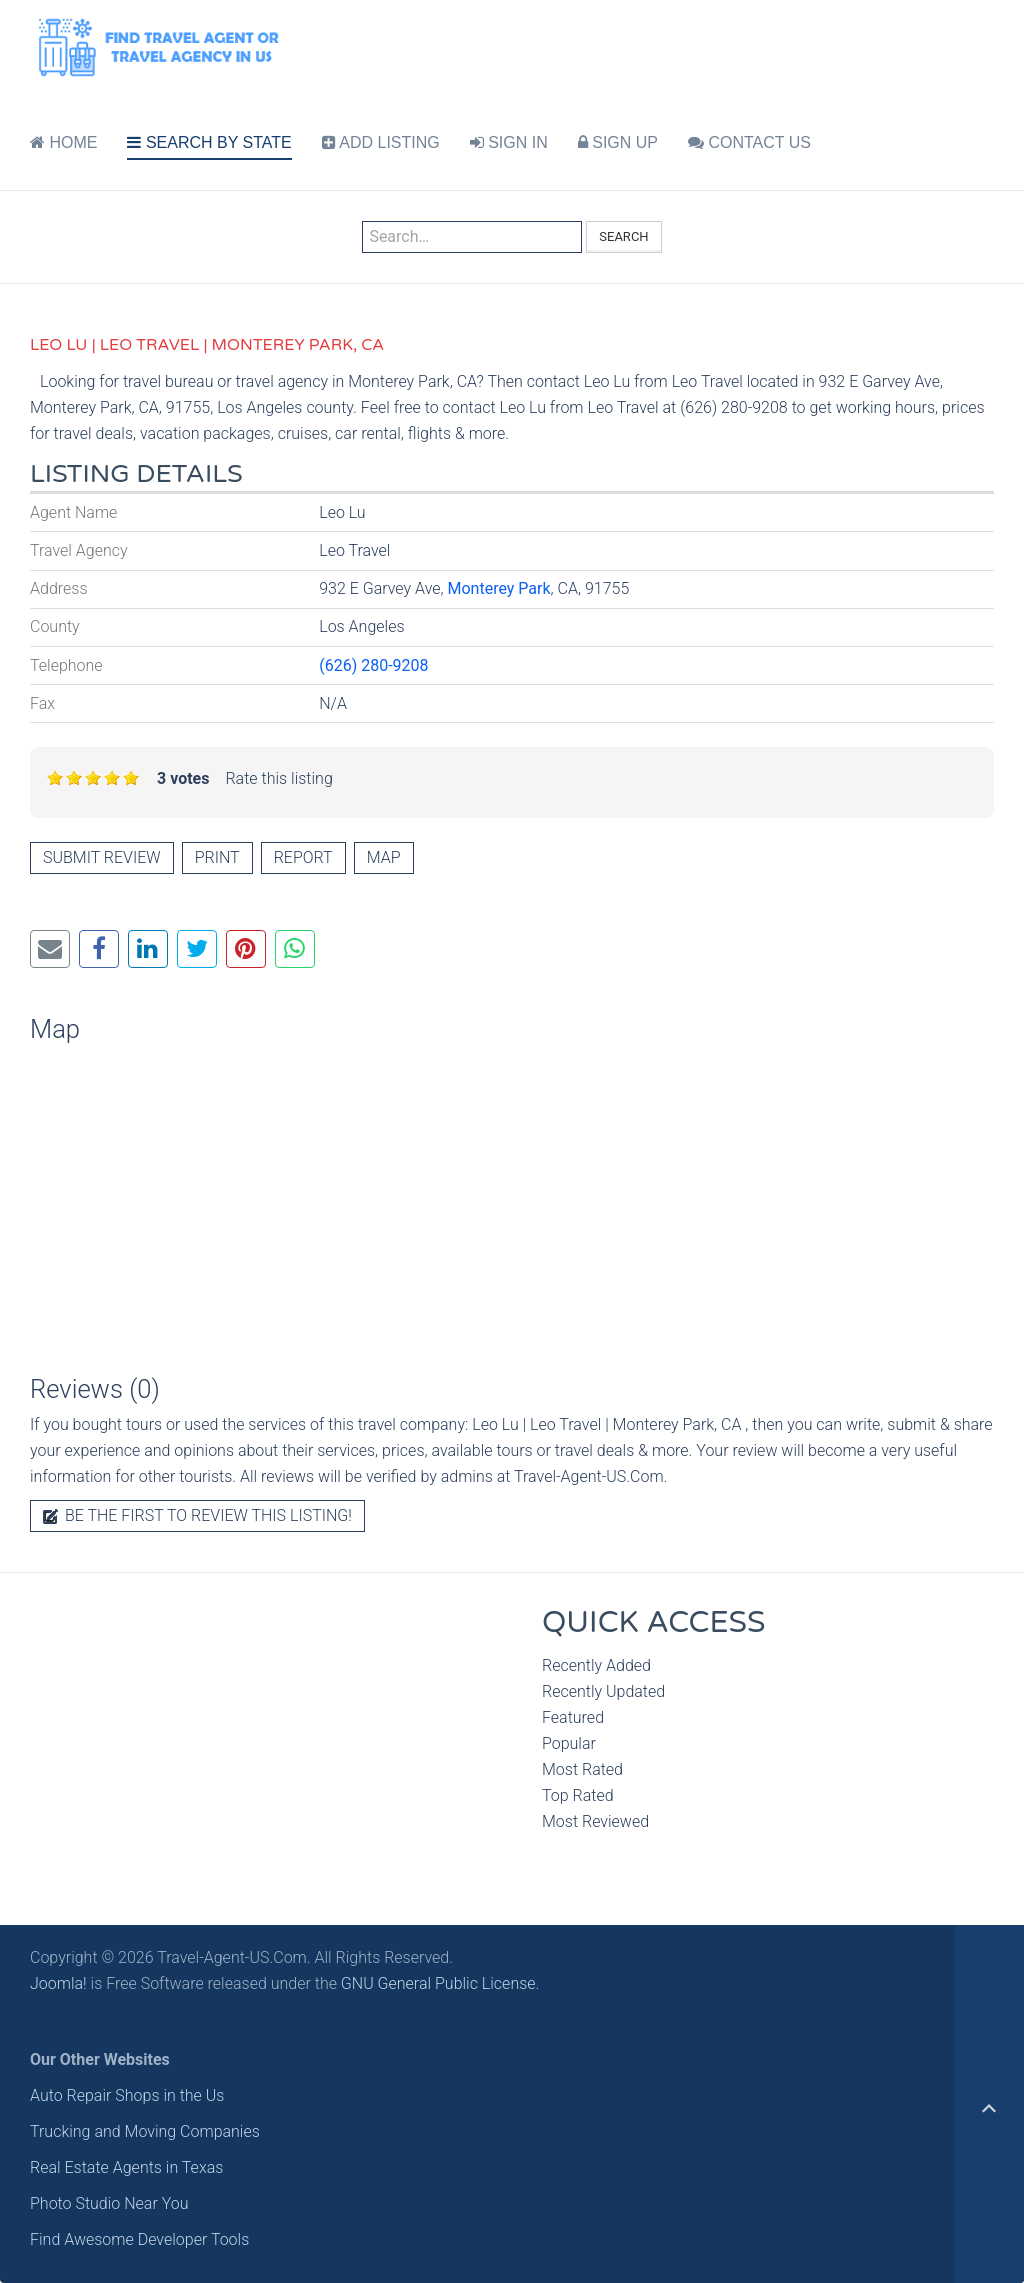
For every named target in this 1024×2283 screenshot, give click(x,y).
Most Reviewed (595, 1821)
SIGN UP (618, 142)
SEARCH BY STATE (209, 142)
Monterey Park (498, 588)
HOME (63, 142)
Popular (569, 1743)
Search (623, 236)
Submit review (102, 857)
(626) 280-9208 (373, 665)
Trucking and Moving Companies (145, 2131)
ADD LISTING (381, 142)
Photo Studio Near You (109, 2203)
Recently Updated (603, 1691)
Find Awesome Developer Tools (139, 2239)
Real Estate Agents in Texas (126, 2167)
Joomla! (58, 1983)
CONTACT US (749, 142)
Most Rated (582, 1769)
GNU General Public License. (440, 1983)
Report (303, 857)
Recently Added (596, 1665)
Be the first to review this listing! (197, 1515)
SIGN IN (509, 142)
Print (217, 857)
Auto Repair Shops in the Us (127, 2095)
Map (384, 857)
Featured (573, 1717)
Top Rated (578, 1795)
